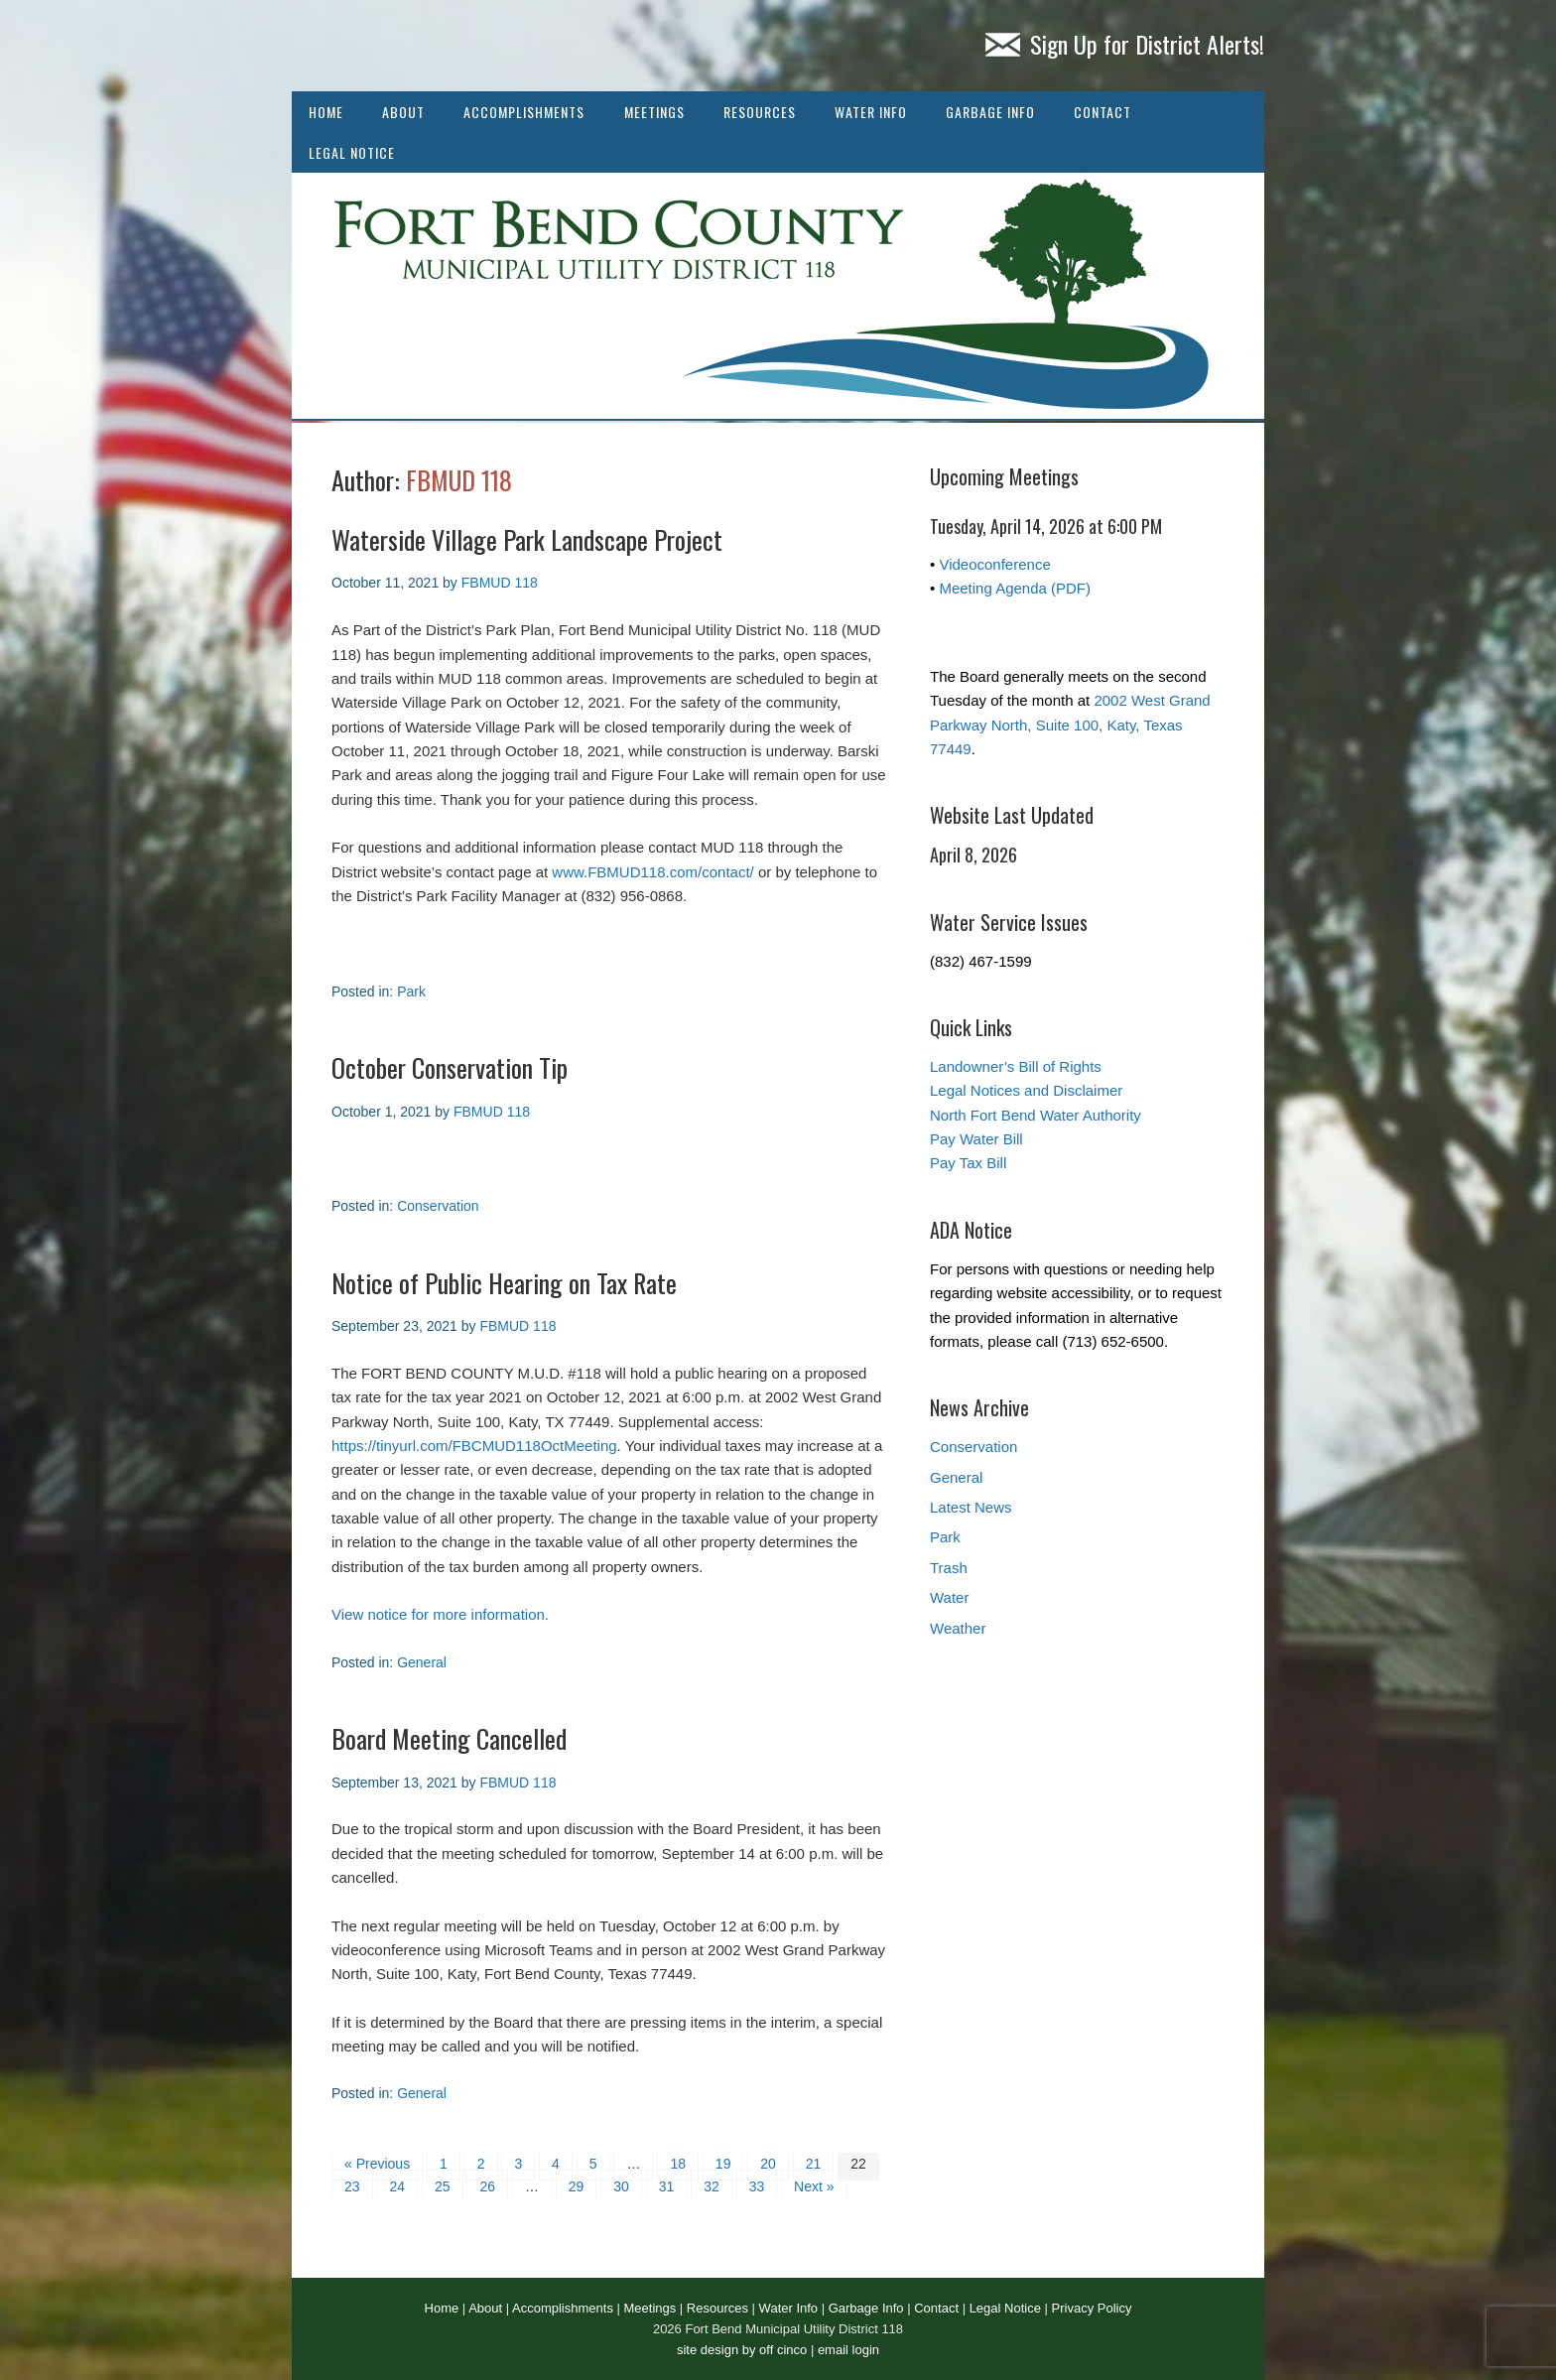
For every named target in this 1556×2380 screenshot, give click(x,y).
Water (949, 1597)
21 (814, 2164)
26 (487, 2186)
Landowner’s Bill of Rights (1016, 1066)
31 (667, 2186)
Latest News (971, 1507)
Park (411, 991)
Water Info (871, 111)
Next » (814, 2186)
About (403, 111)
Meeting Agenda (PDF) (1015, 588)
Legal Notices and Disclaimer (1026, 1090)
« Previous (377, 2164)
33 (757, 2186)
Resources (759, 111)
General (422, 1662)
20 (768, 2164)
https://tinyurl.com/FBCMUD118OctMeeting (474, 1445)
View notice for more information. (440, 1614)
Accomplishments (523, 111)
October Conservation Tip (449, 1067)
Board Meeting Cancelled (449, 1738)
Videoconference (994, 564)
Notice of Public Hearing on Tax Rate (504, 1282)
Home (326, 111)
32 (711, 2186)
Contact (1102, 111)
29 (576, 2186)
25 (443, 2186)
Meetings (654, 111)
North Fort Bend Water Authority (1035, 1115)
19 (723, 2164)
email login (848, 2349)
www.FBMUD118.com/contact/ (652, 871)
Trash (949, 1567)
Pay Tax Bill (968, 1162)
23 (352, 2186)
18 (678, 2164)
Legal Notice (352, 152)
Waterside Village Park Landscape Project (526, 539)
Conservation (438, 1206)
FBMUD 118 (459, 480)
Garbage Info (990, 111)
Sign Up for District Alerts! (1124, 44)
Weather (957, 1628)
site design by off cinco (742, 2349)
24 (397, 2186)
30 (621, 2186)
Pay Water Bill (976, 1138)
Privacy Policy (1092, 2308)
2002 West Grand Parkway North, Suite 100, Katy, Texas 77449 (1070, 724)
